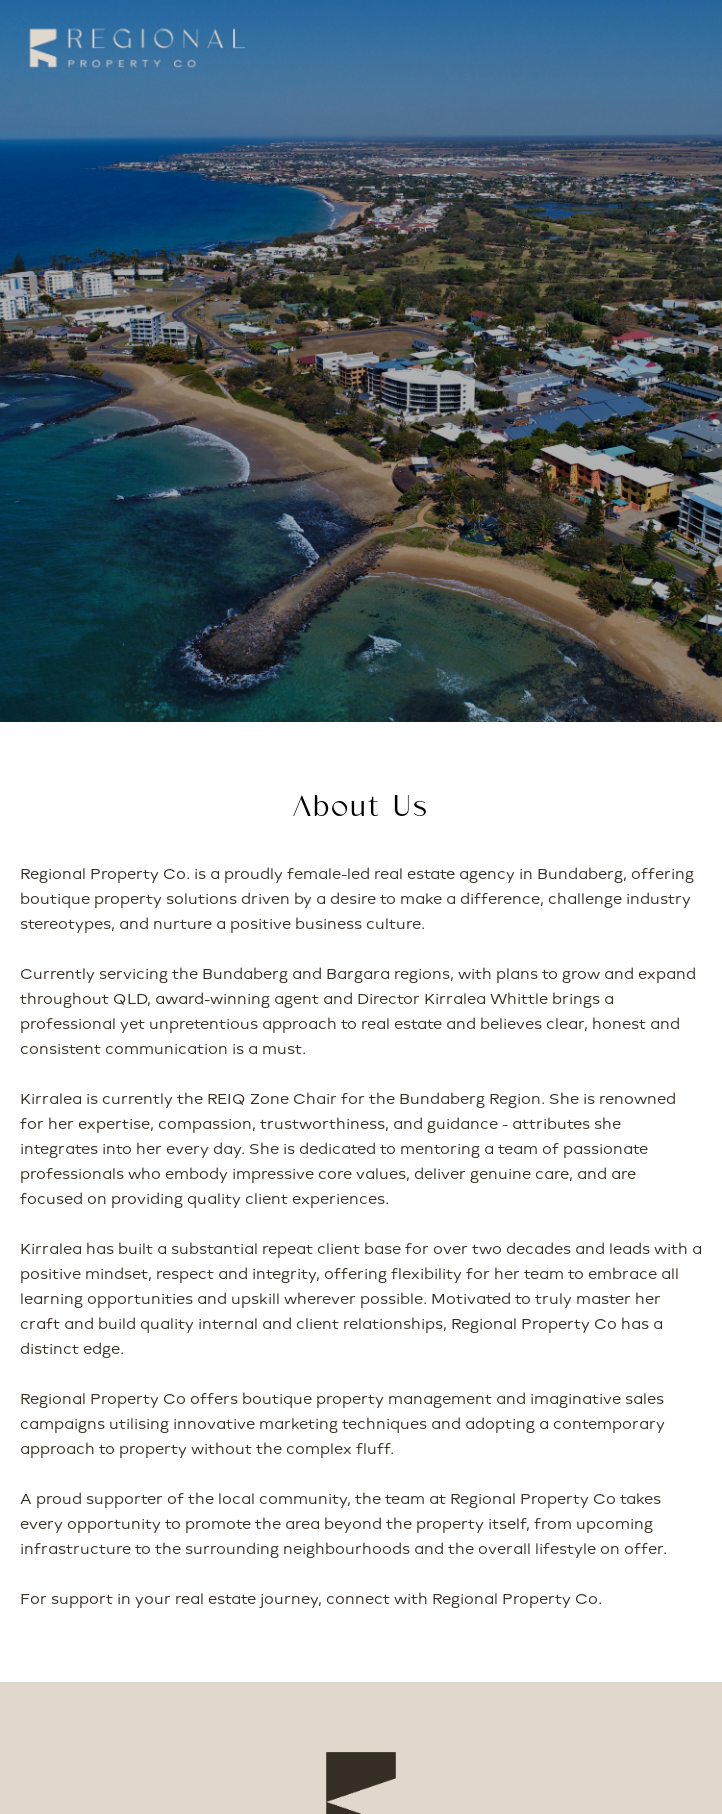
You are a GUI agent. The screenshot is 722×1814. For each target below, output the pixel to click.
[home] (132, 48)
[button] (668, 48)
